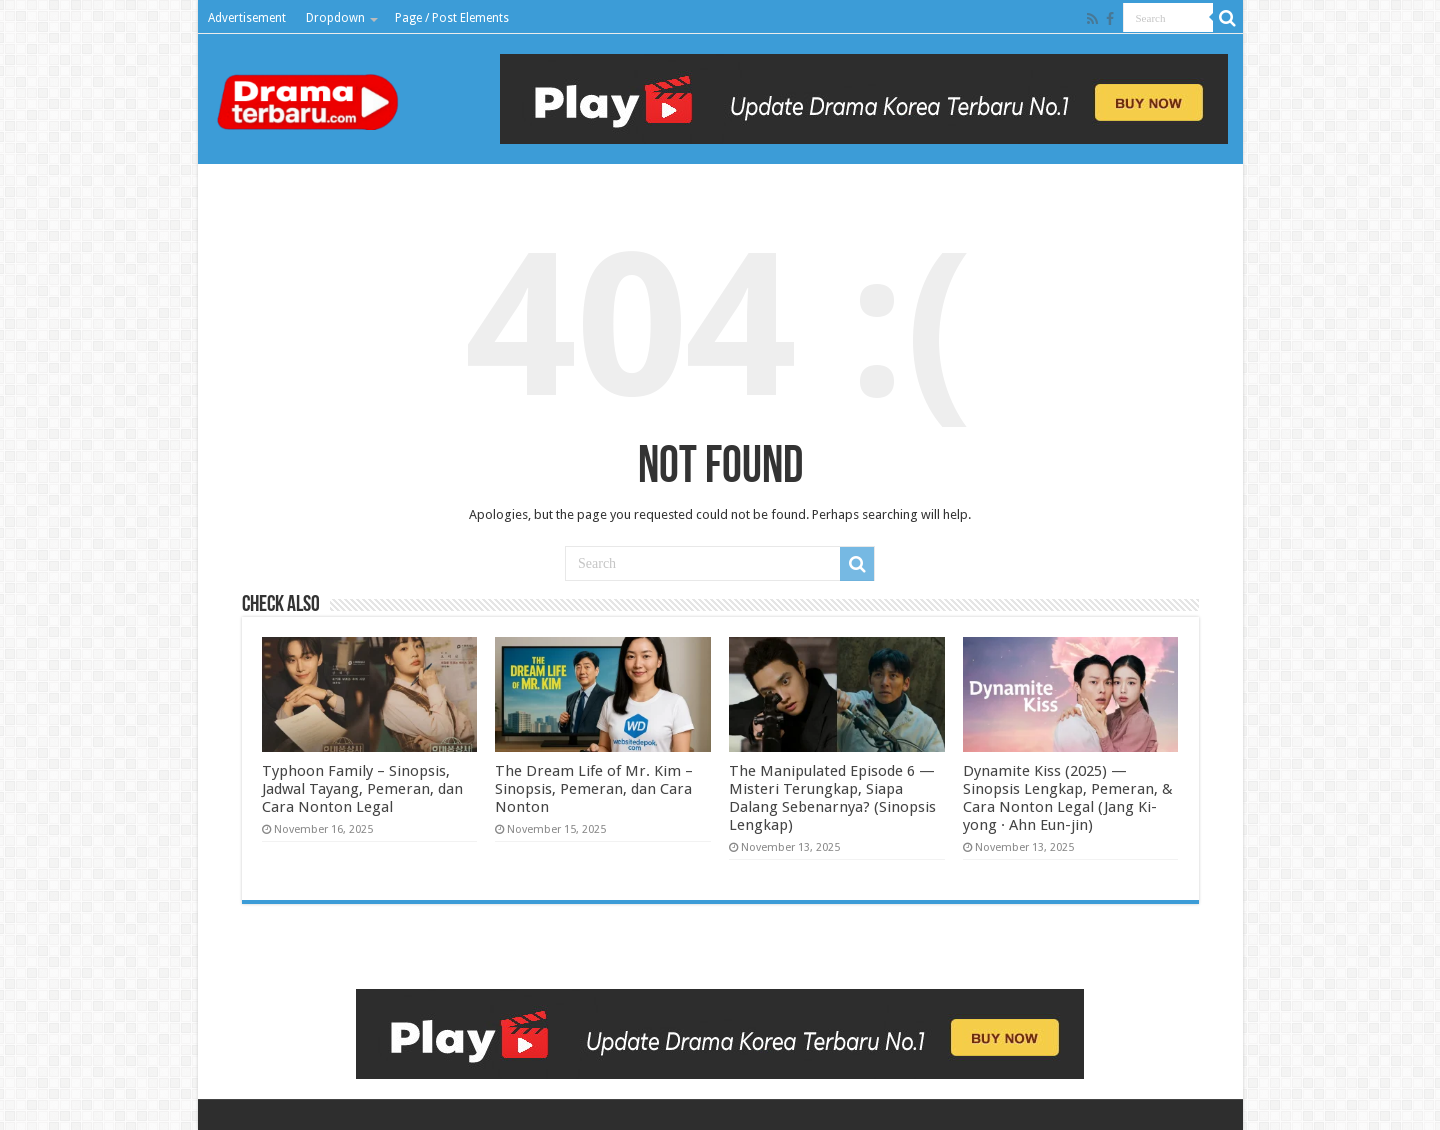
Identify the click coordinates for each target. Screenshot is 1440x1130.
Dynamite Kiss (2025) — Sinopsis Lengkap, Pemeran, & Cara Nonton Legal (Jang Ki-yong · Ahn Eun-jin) (1068, 798)
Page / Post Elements (452, 18)
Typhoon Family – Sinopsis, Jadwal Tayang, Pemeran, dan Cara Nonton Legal (362, 789)
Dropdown (335, 18)
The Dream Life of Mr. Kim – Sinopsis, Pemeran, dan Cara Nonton (594, 789)
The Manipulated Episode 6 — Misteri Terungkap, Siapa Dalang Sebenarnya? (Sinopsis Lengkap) (832, 798)
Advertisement (247, 18)
